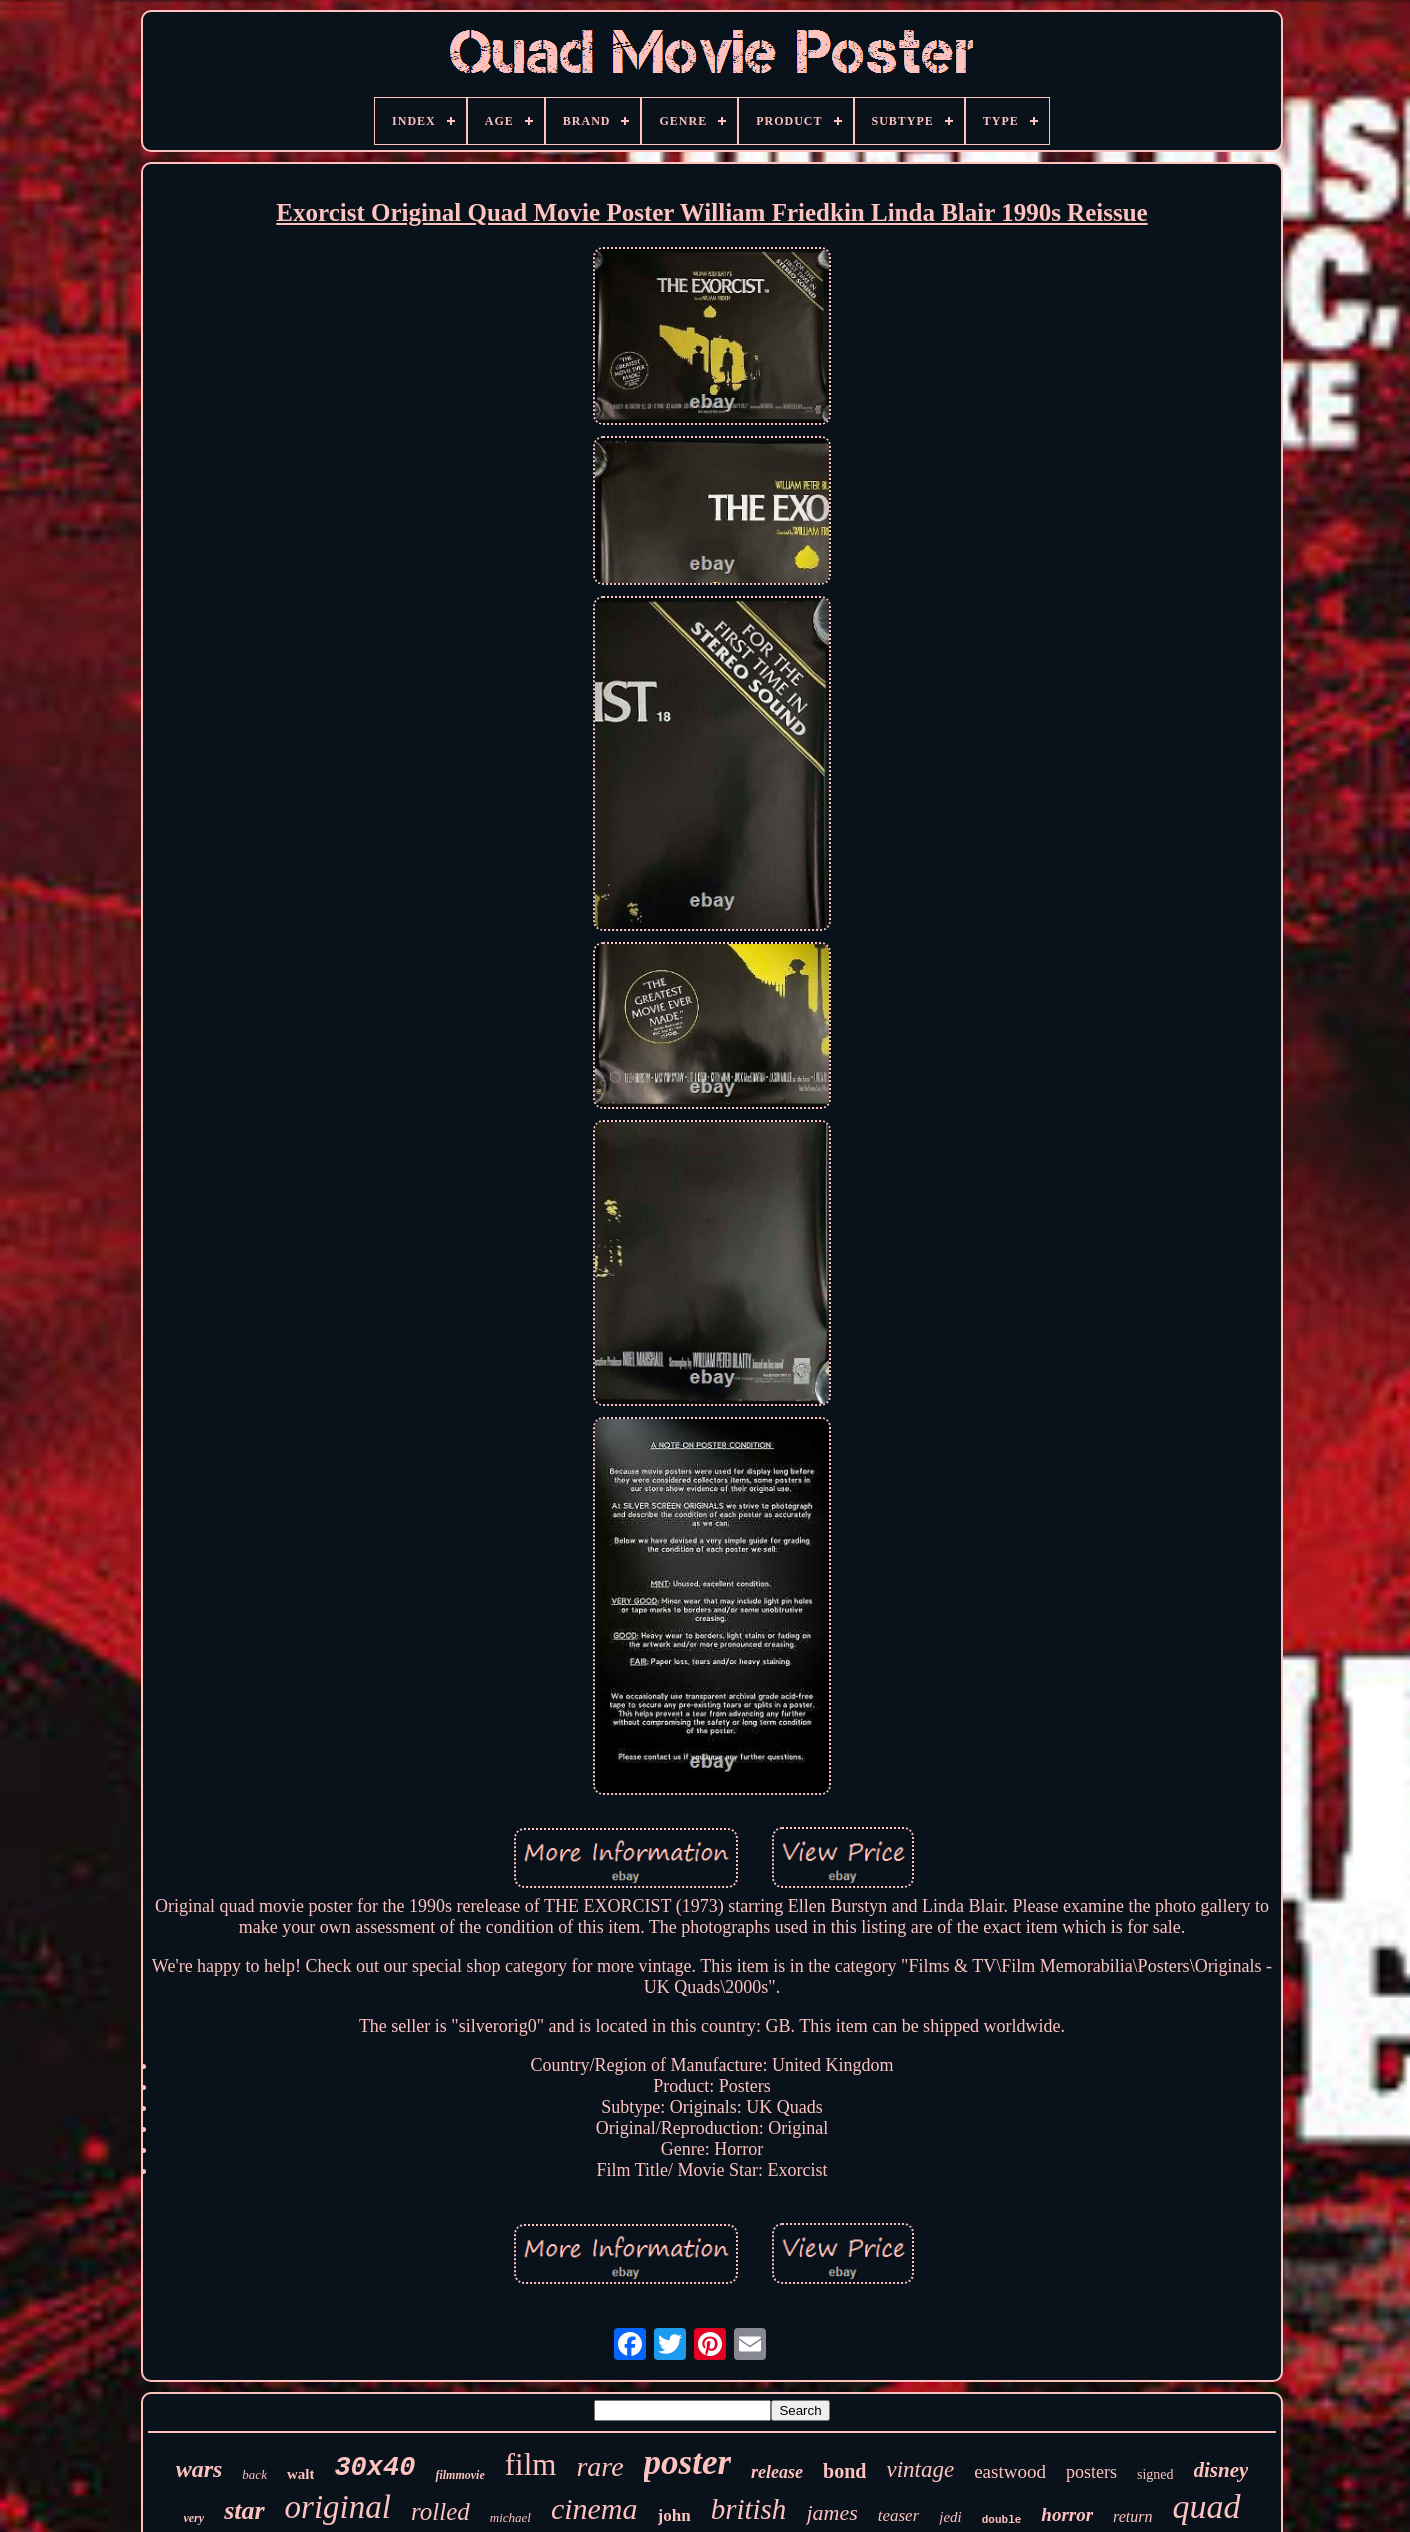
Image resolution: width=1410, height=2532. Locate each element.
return (1132, 2516)
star (244, 2510)
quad (1207, 2506)
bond (844, 2471)
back (254, 2474)
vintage (920, 2469)
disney (1221, 2470)
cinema (594, 2508)
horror (1067, 2514)
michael (510, 2517)
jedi (950, 2517)
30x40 (374, 2468)
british (749, 2509)
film (531, 2464)
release (777, 2472)
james (831, 2512)
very (193, 2518)
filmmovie (459, 2475)
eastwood (1010, 2471)
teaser (899, 2515)
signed (1155, 2474)
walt (301, 2474)
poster (688, 2462)
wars (199, 2469)
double (1002, 2520)
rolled (440, 2511)
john (674, 2515)
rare (599, 2466)
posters (1091, 2472)
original (338, 2507)
